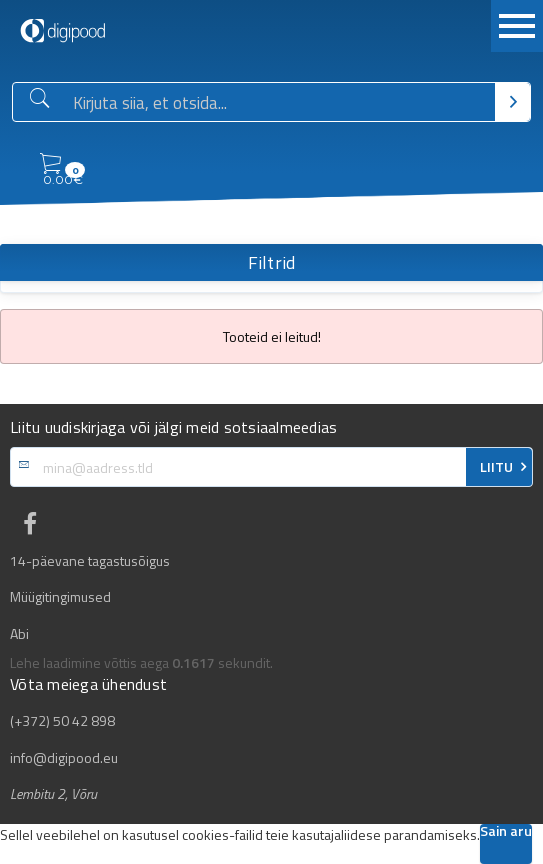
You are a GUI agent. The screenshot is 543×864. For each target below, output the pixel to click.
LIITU (496, 467)
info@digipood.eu (64, 758)
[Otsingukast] (280, 103)
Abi (19, 634)
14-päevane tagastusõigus (90, 561)
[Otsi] (512, 102)
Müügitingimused (60, 597)
